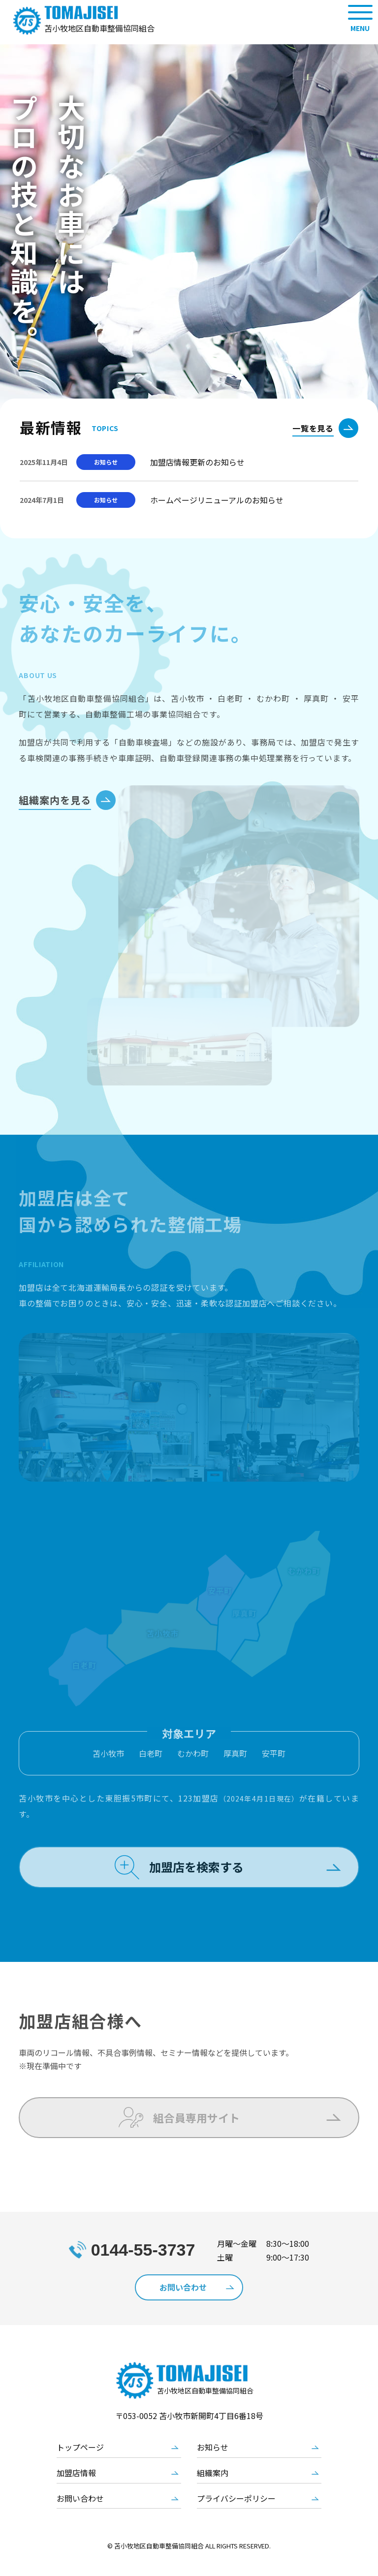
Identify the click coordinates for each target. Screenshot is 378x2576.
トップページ (80, 2466)
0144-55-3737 (143, 2267)
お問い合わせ (80, 2517)
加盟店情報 (76, 2491)
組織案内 (212, 2491)
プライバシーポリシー (236, 2517)
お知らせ (212, 2466)
